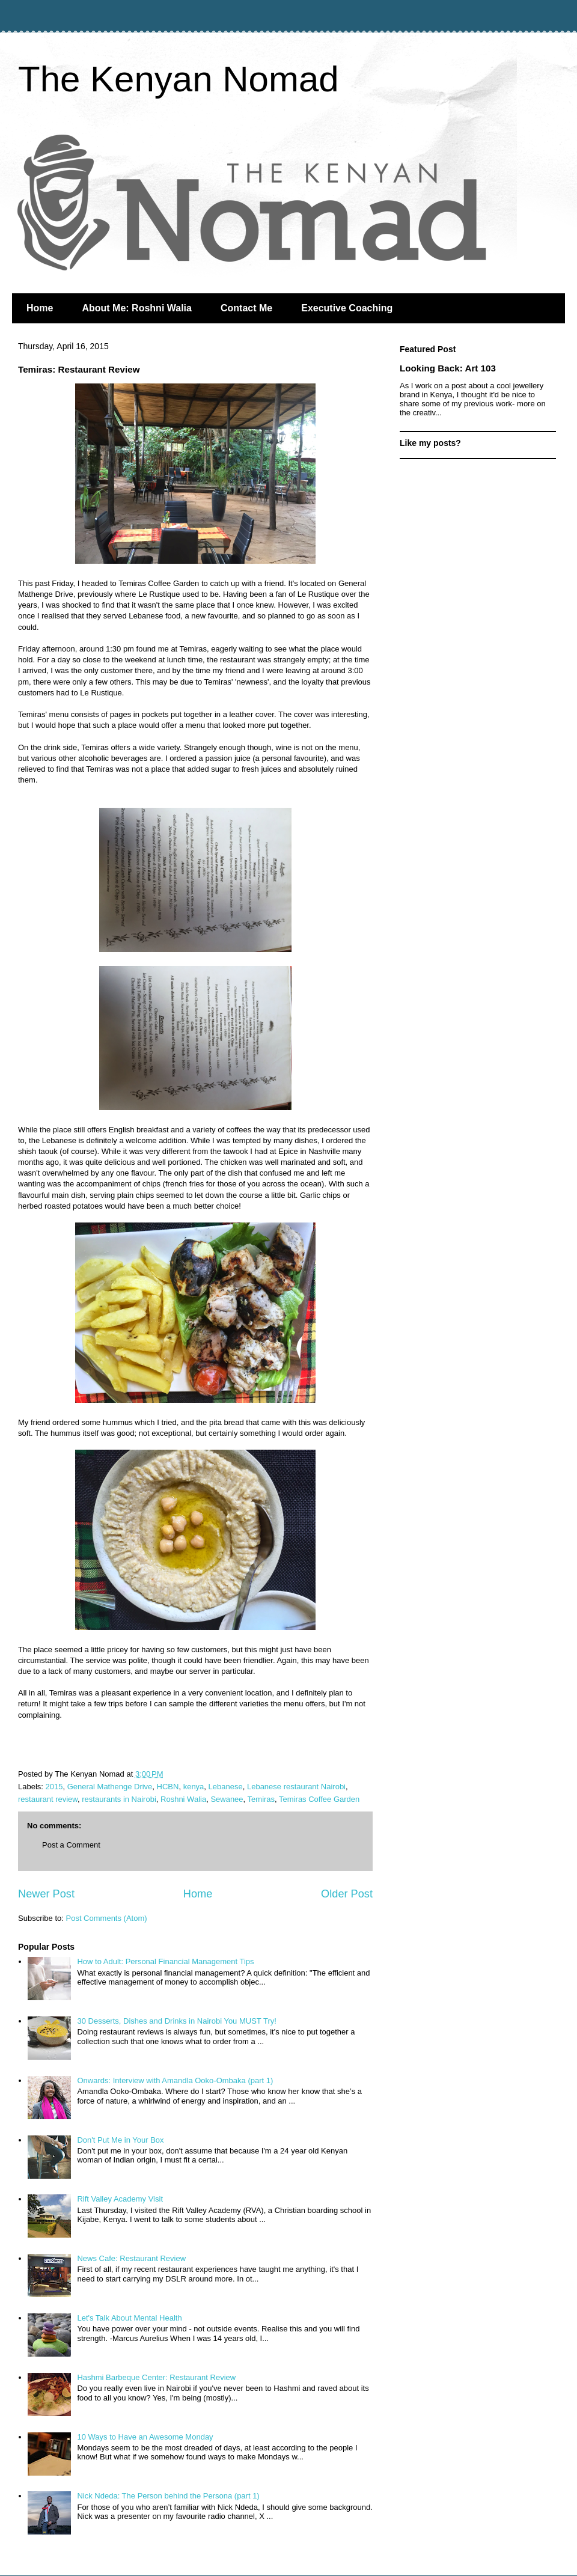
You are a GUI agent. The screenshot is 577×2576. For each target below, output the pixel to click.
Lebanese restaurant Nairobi (296, 1786)
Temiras (261, 1799)
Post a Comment (71, 1844)
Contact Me (246, 308)
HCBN (168, 1786)
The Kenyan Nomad (178, 79)
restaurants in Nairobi (119, 1799)
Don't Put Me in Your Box (120, 2139)
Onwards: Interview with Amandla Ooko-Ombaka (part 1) (175, 2080)
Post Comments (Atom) (106, 1918)
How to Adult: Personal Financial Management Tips (165, 1961)
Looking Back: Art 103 (448, 368)
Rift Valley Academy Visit (120, 2198)
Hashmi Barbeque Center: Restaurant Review (156, 2377)
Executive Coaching (346, 308)
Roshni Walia (183, 1799)
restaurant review (48, 1799)
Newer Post (46, 1894)
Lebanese (226, 1786)
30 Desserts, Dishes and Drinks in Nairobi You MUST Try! (176, 2020)
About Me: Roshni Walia (137, 308)
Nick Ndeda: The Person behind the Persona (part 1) (168, 2495)
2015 (54, 1786)
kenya (193, 1786)
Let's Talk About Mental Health (129, 2317)
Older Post (347, 1894)
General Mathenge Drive (110, 1786)
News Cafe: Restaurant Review (131, 2258)
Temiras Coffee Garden (319, 1799)
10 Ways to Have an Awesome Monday (145, 2436)
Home (39, 308)
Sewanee (226, 1799)
